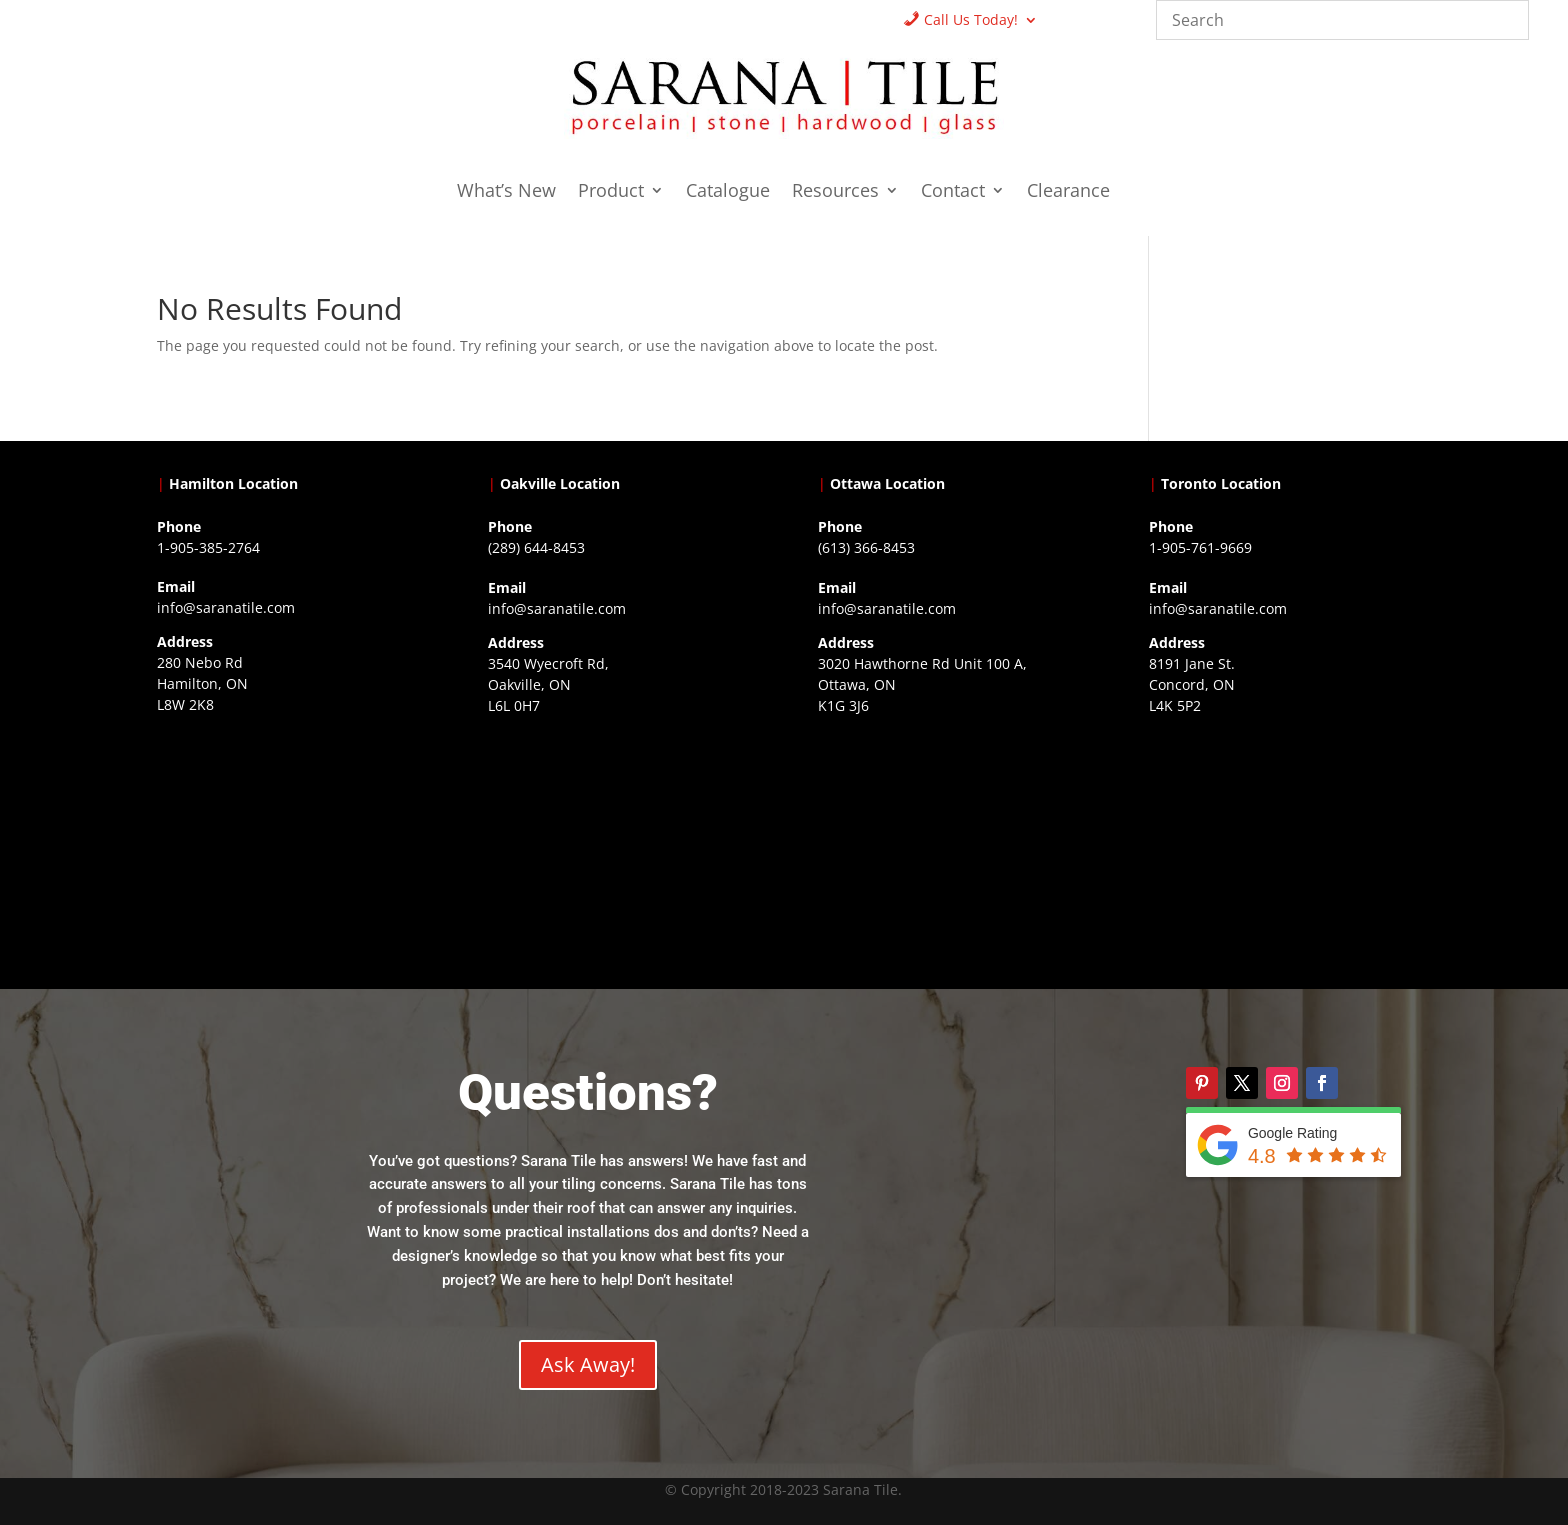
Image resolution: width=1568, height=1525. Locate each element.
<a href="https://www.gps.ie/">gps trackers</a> (288, 849)
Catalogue (728, 192)
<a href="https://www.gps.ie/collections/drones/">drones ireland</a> (619, 850)
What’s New (506, 192)
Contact (953, 192)
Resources (835, 192)
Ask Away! (588, 1364)
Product (611, 192)
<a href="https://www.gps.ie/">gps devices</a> (949, 850)
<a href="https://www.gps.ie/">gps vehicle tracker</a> (1280, 850)
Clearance (1068, 192)
